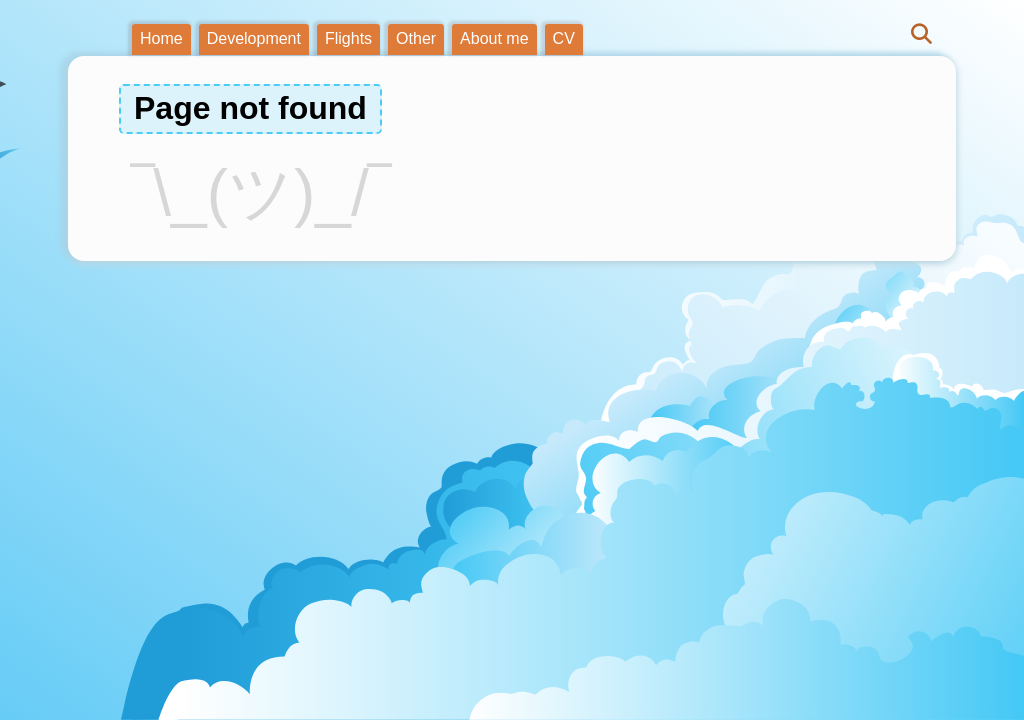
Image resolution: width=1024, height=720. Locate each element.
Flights (348, 38)
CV (564, 38)
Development (254, 38)
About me (494, 38)
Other (416, 38)
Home (161, 38)
